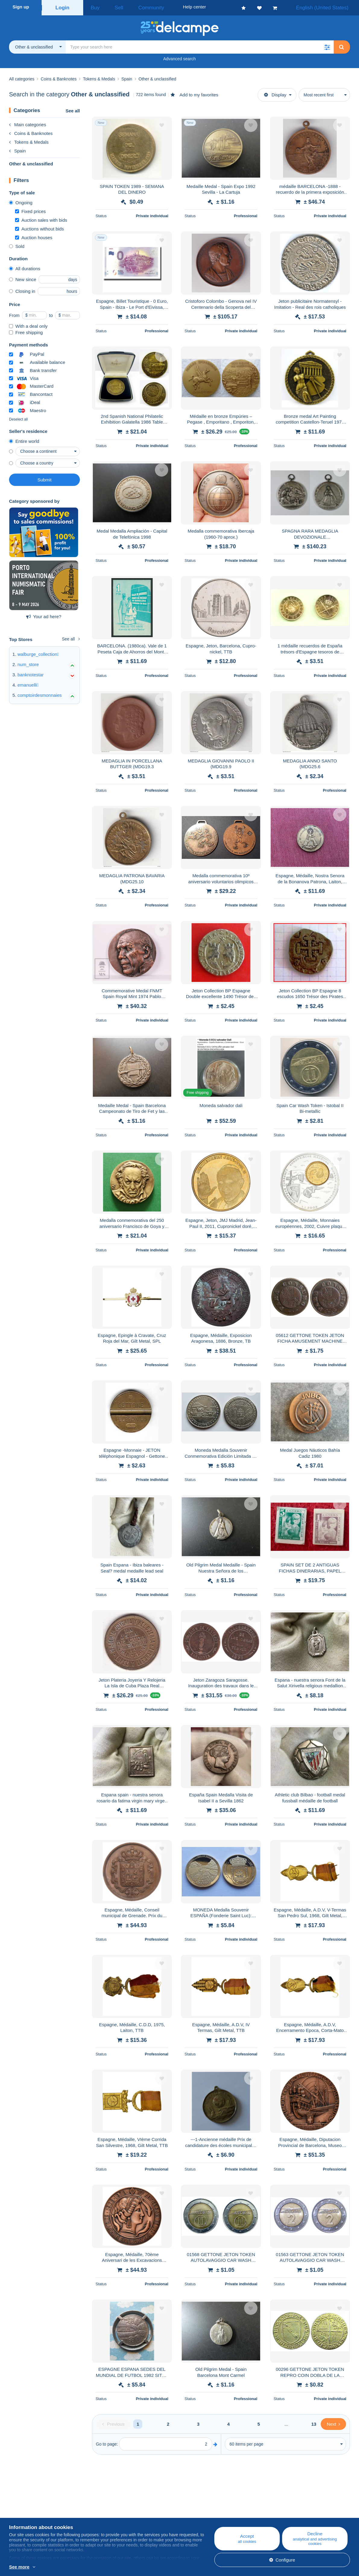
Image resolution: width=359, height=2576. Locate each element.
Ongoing (21, 200)
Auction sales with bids (41, 218)
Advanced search (179, 57)
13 (313, 2422)
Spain (17, 149)
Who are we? (22, 2506)
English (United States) (328, 6)
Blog (110, 2506)
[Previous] (113, 2422)
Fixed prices (30, 209)
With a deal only (28, 324)
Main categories (27, 122)
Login (62, 6)
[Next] (333, 2422)
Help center (207, 2506)
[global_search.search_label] (200, 45)
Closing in (22, 289)
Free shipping (26, 330)
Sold (16, 244)
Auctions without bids (39, 227)
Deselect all (18, 417)
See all (72, 108)
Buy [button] (93, 6)
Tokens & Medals (29, 140)
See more (19, 2566)
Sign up (21, 6)
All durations (24, 266)
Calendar (111, 2514)
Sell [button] (111, 6)
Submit (44, 477)
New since (22, 277)
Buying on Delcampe (217, 2514)
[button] (327, 45)
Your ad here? (43, 614)
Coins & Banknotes (31, 131)
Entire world (24, 439)
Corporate (22, 2514)
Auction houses (33, 235)
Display (275, 92)
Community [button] (137, 6)
